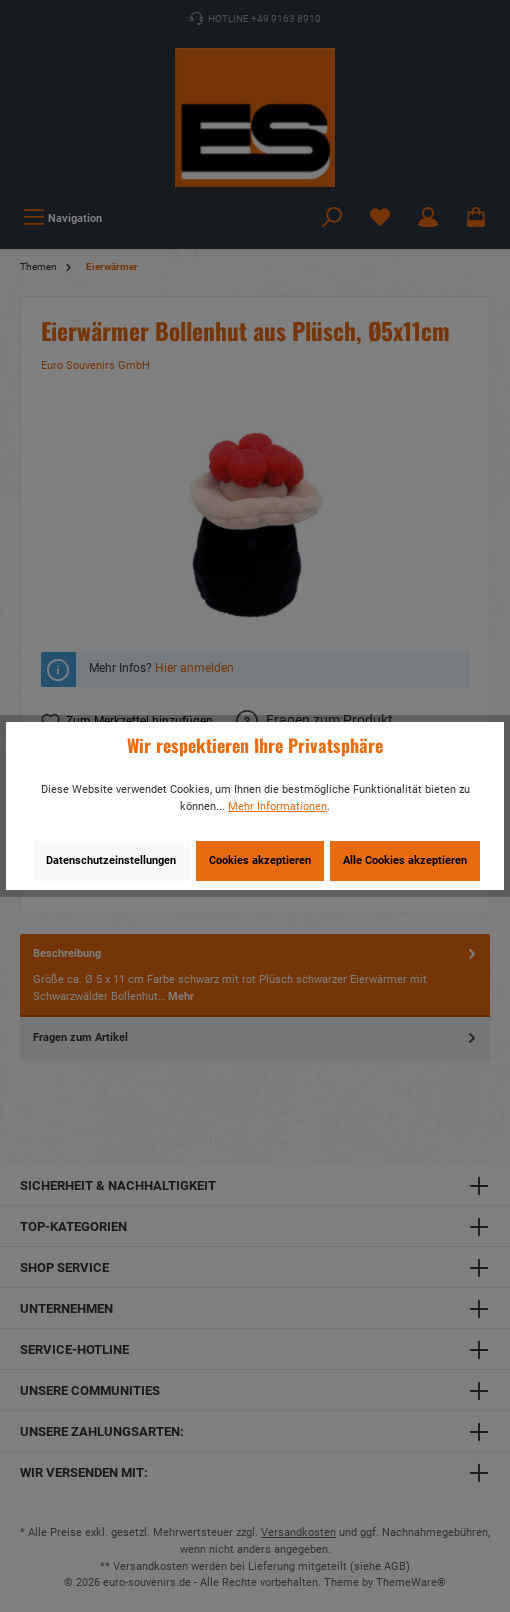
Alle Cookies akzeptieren (405, 860)
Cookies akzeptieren (260, 860)
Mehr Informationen (277, 806)
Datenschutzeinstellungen (111, 860)
